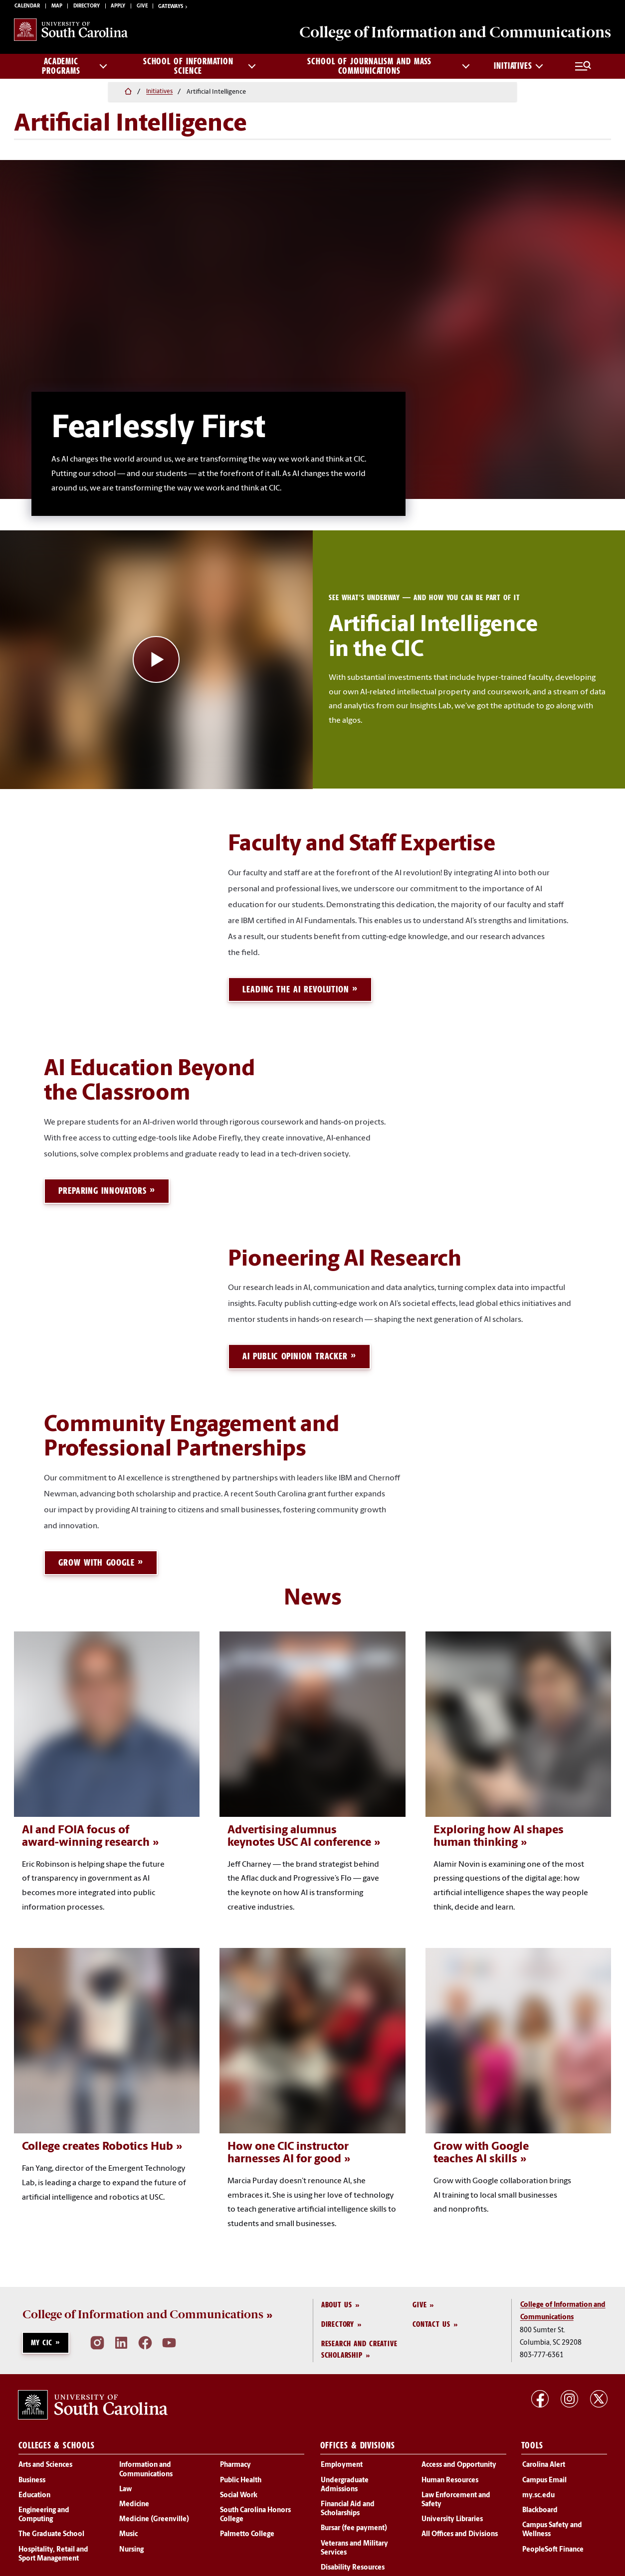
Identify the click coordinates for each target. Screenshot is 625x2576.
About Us (336, 2302)
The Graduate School (51, 2532)
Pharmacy (235, 2463)
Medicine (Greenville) (154, 2517)
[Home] (19, 93)
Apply (118, 8)
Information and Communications (146, 2467)
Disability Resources (353, 2565)
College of (444, 34)
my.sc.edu (538, 2493)
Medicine (134, 2502)
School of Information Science (199, 69)
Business (31, 2478)
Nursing (131, 2547)
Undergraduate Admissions (345, 2482)
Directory (86, 8)
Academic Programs (74, 69)
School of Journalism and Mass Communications (388, 69)
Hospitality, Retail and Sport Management (53, 2552)
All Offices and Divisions (459, 2532)
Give (142, 8)
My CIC (41, 2340)
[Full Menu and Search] (583, 70)
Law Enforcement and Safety (455, 2497)
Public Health (240, 2478)
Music (128, 2532)
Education (34, 2493)
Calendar (27, 8)
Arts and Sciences (45, 2463)
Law (125, 2487)
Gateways (173, 8)
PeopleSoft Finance (553, 2547)
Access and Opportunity (458, 2463)
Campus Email (544, 2478)
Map (56, 8)
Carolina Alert (543, 2463)
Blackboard (540, 2508)
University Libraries (452, 2517)
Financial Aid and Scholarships (348, 2506)
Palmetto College (247, 2532)
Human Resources (449, 2478)
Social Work (238, 2493)
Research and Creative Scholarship (359, 2347)
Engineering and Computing (43, 2512)
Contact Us (431, 2321)
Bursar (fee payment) (354, 2526)
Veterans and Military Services (354, 2546)
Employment (342, 2463)
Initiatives (518, 69)
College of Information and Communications (142, 2312)
